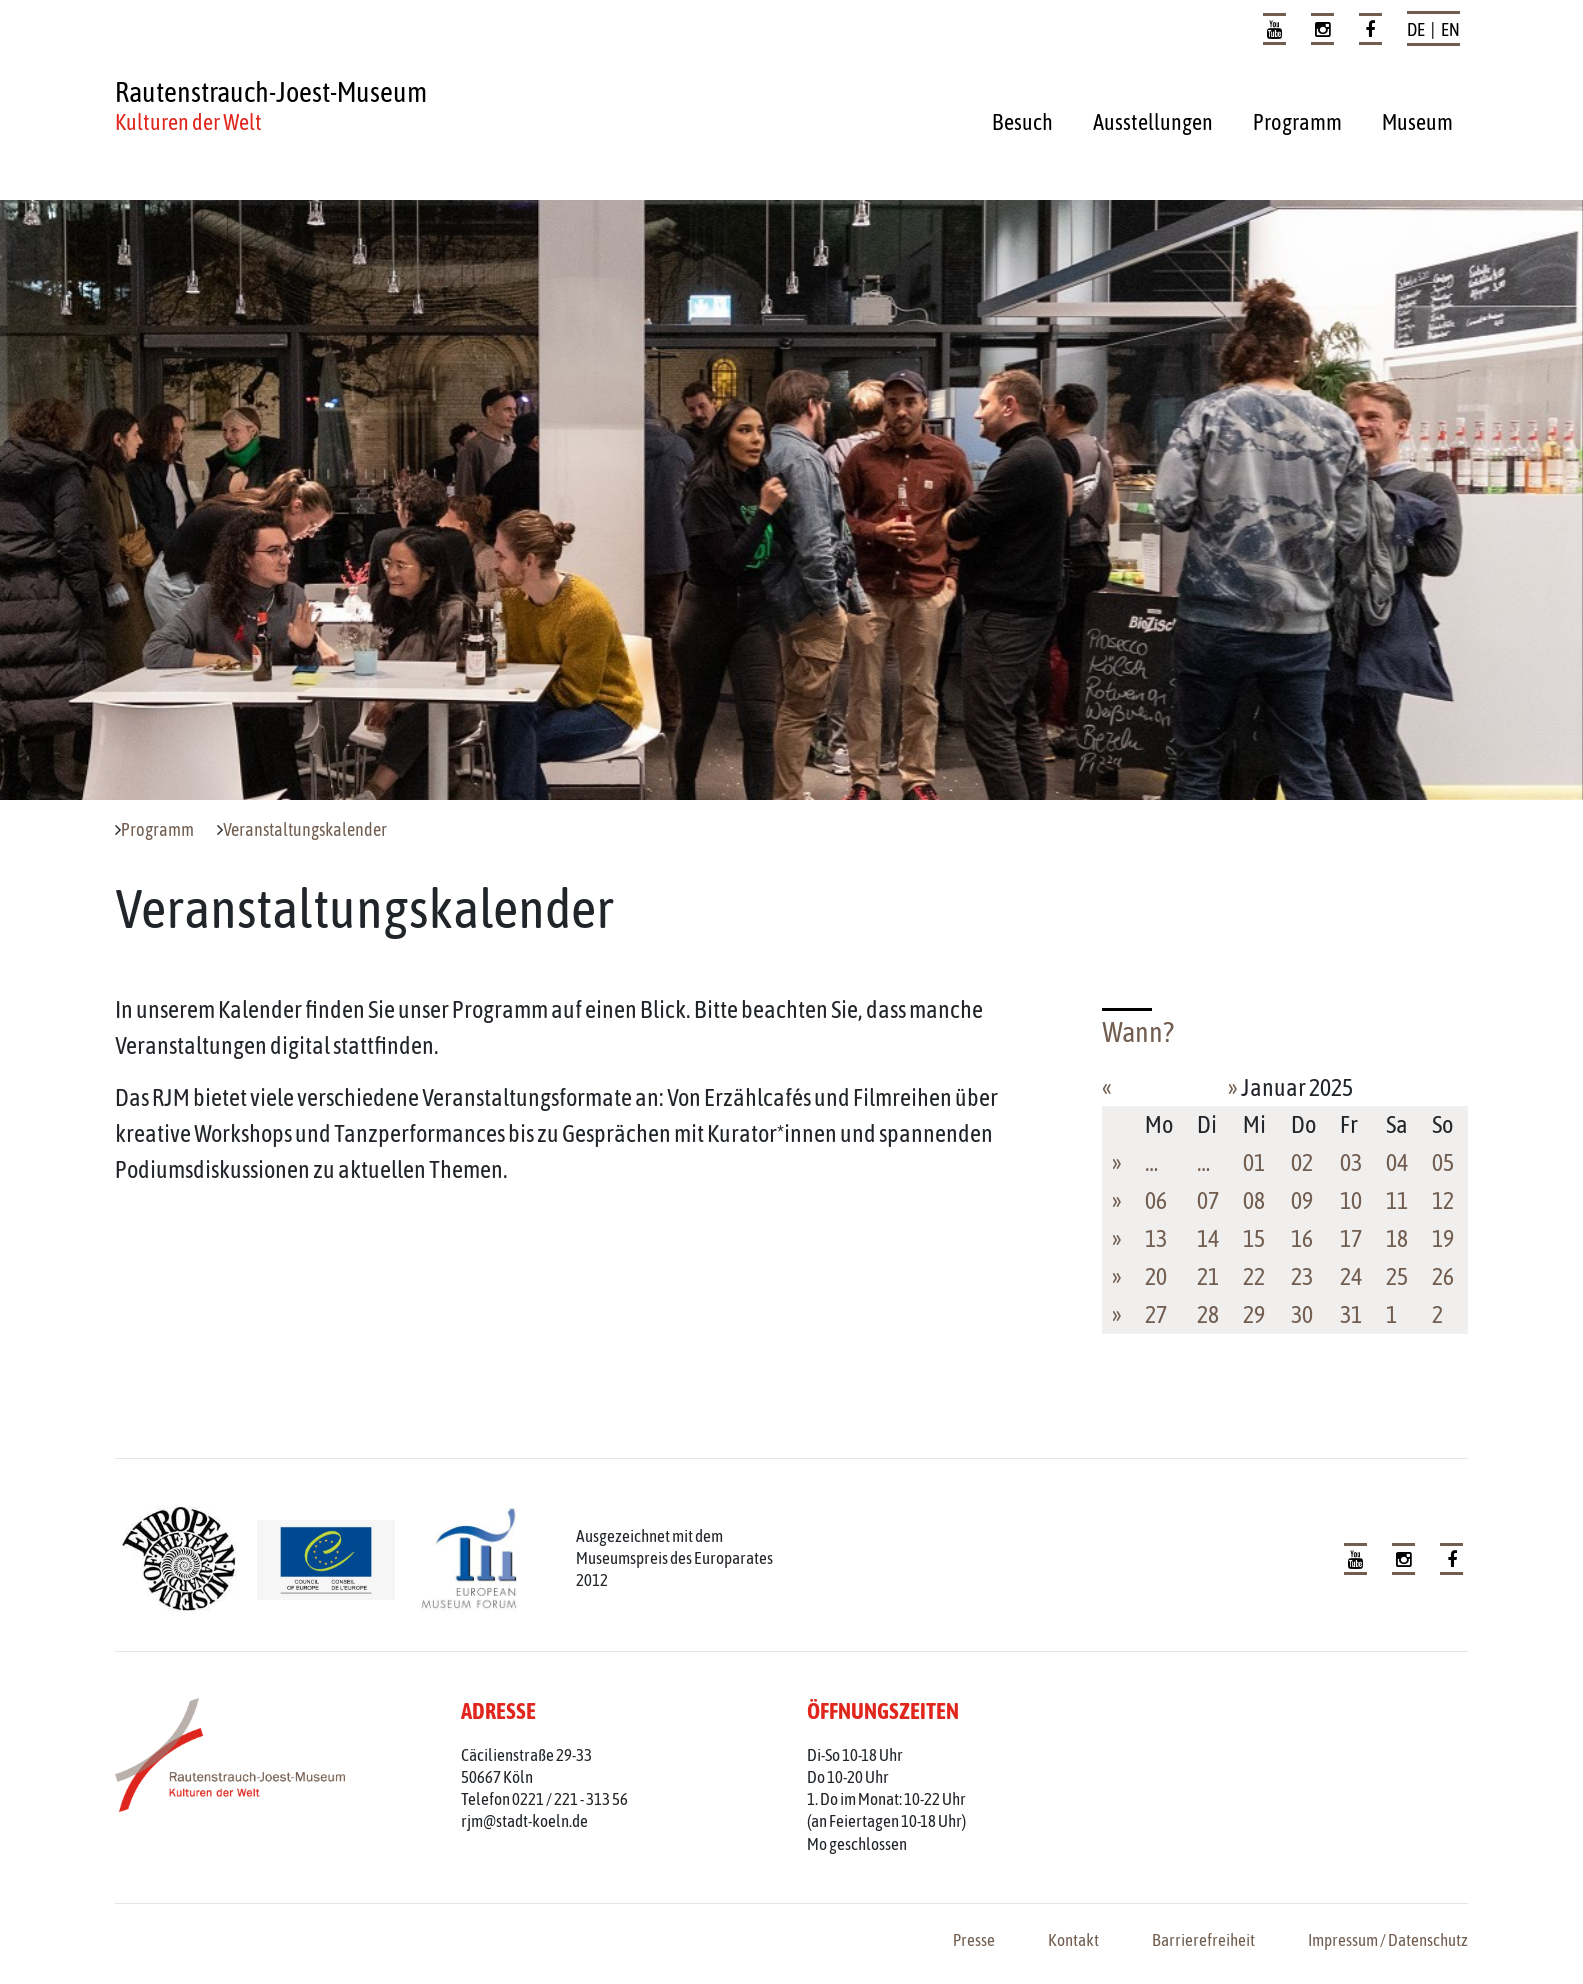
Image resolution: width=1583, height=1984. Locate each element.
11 (1397, 1200)
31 (1351, 1314)
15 (1254, 1238)
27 (1156, 1314)
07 (1208, 1200)
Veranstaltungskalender (305, 830)
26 (1443, 1276)
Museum (1417, 122)
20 (1156, 1276)
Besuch (1022, 122)
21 (1208, 1276)
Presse (974, 1940)
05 (1443, 1162)
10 (1351, 1200)
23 (1302, 1276)
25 (1397, 1276)
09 (1302, 1200)
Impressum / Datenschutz (1388, 1940)
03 (1351, 1162)
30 (1302, 1314)
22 (1254, 1276)
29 (1254, 1314)
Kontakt (1073, 1940)
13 (1156, 1238)
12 (1443, 1200)
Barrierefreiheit (1203, 1940)
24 (1351, 1276)
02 (1302, 1162)
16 (1302, 1238)
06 (1156, 1200)
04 (1397, 1162)
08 (1254, 1200)
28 (1208, 1314)
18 (1397, 1238)
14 (1208, 1238)
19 (1443, 1238)
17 (1351, 1238)
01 (1254, 1162)
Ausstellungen (1153, 122)
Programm (1297, 122)
